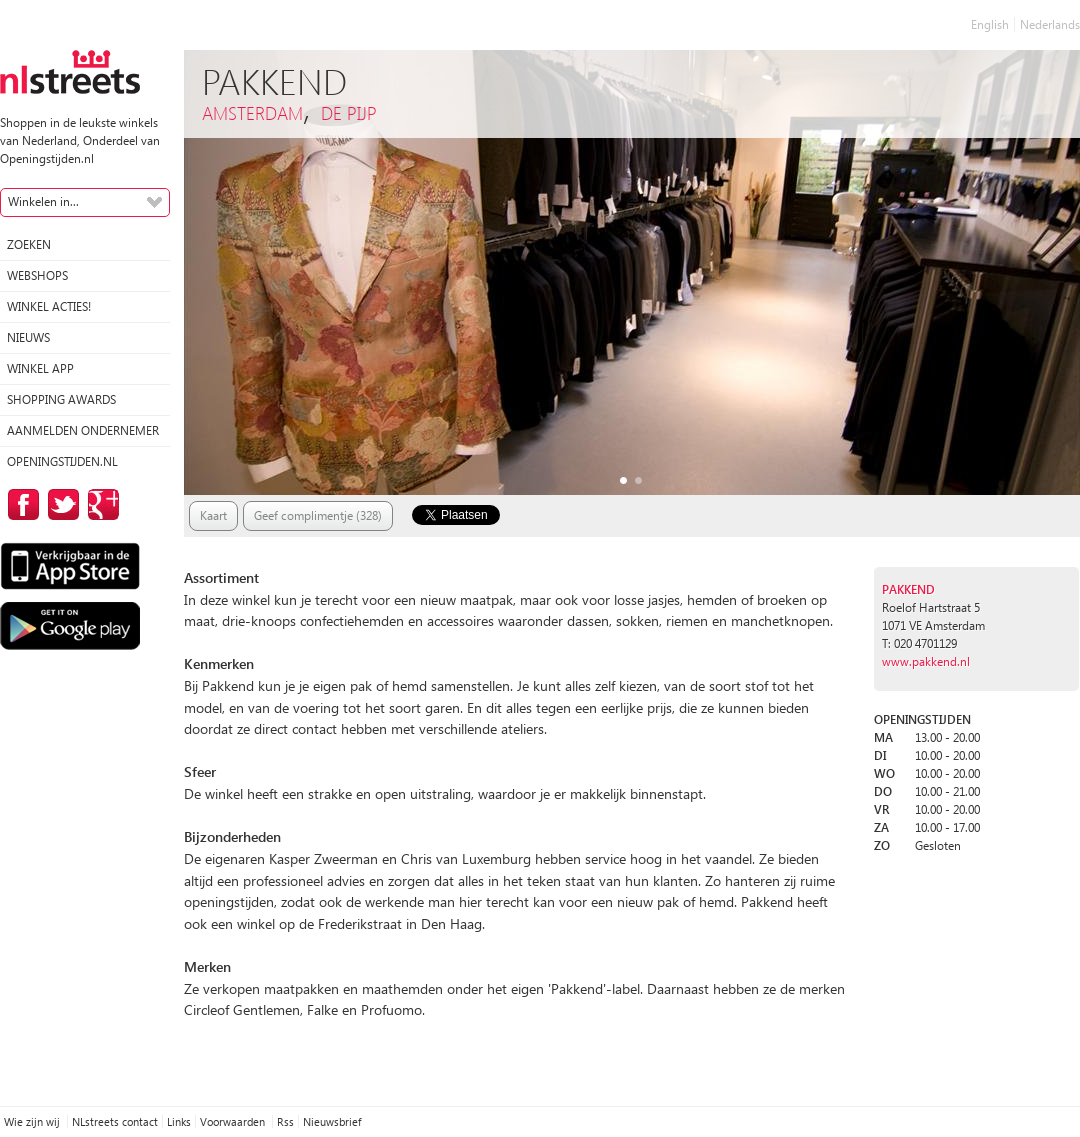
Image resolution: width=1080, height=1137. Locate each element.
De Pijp (349, 112)
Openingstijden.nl (62, 461)
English (990, 24)
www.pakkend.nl (926, 661)
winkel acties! (49, 306)
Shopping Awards (61, 399)
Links (179, 1121)
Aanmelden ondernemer (83, 430)
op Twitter (60, 504)
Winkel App (40, 368)
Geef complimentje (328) (318, 515)
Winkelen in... (43, 201)
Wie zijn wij (33, 1121)
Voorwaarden (234, 1121)
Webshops (37, 275)
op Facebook (20, 504)
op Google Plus (100, 504)
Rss (285, 1121)
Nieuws (28, 337)
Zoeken (29, 244)
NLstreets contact (115, 1121)
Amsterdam (252, 112)
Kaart (213, 515)
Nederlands (1050, 24)
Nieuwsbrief (332, 1121)
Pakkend (908, 589)
